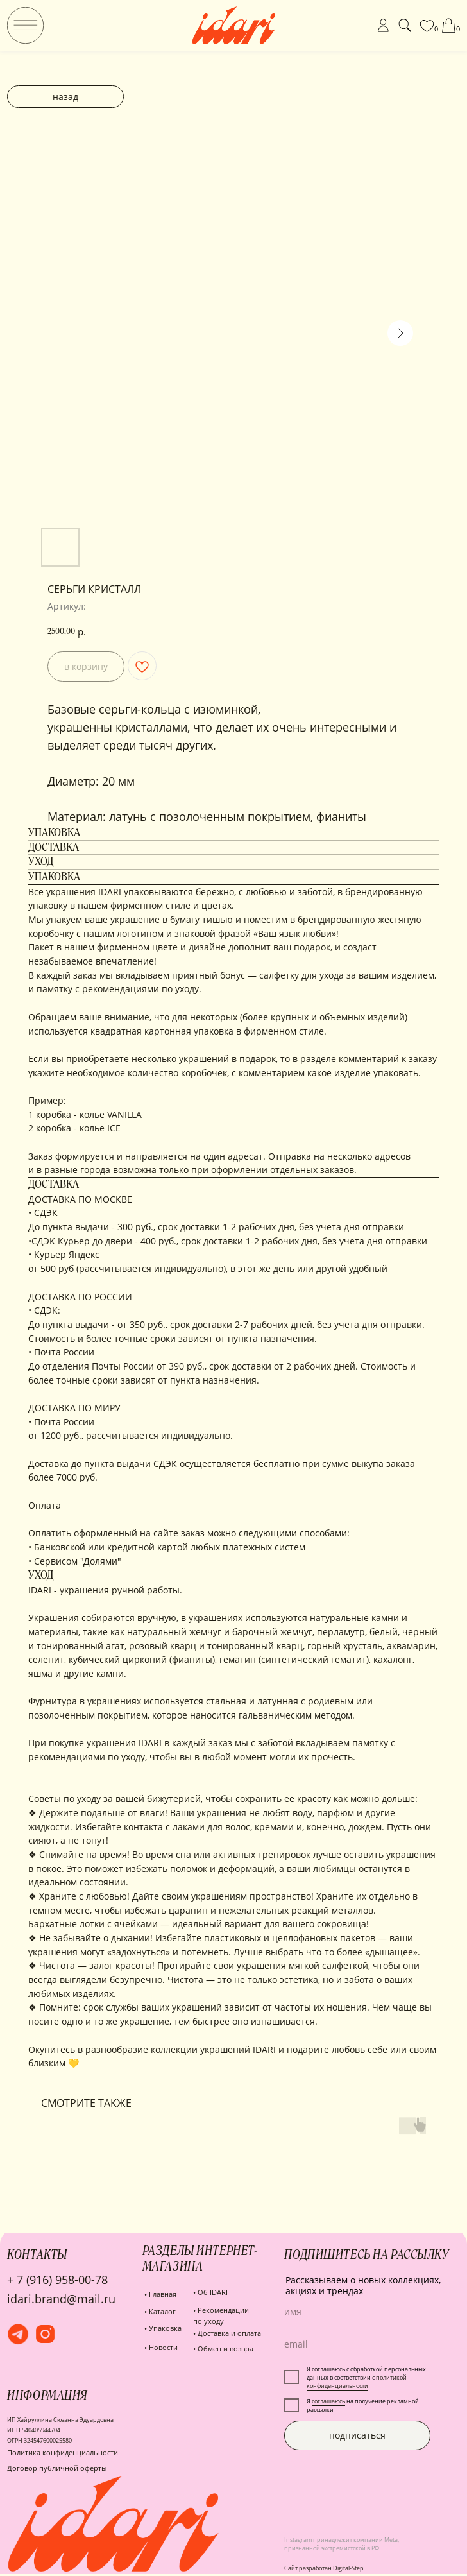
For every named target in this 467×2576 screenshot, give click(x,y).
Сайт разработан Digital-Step (324, 2568)
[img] (25, 25)
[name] (361, 2311)
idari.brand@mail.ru (61, 2298)
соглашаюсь (328, 2401)
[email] (361, 2344)
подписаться (357, 2435)
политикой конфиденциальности (357, 2381)
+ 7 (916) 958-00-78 (57, 2279)
